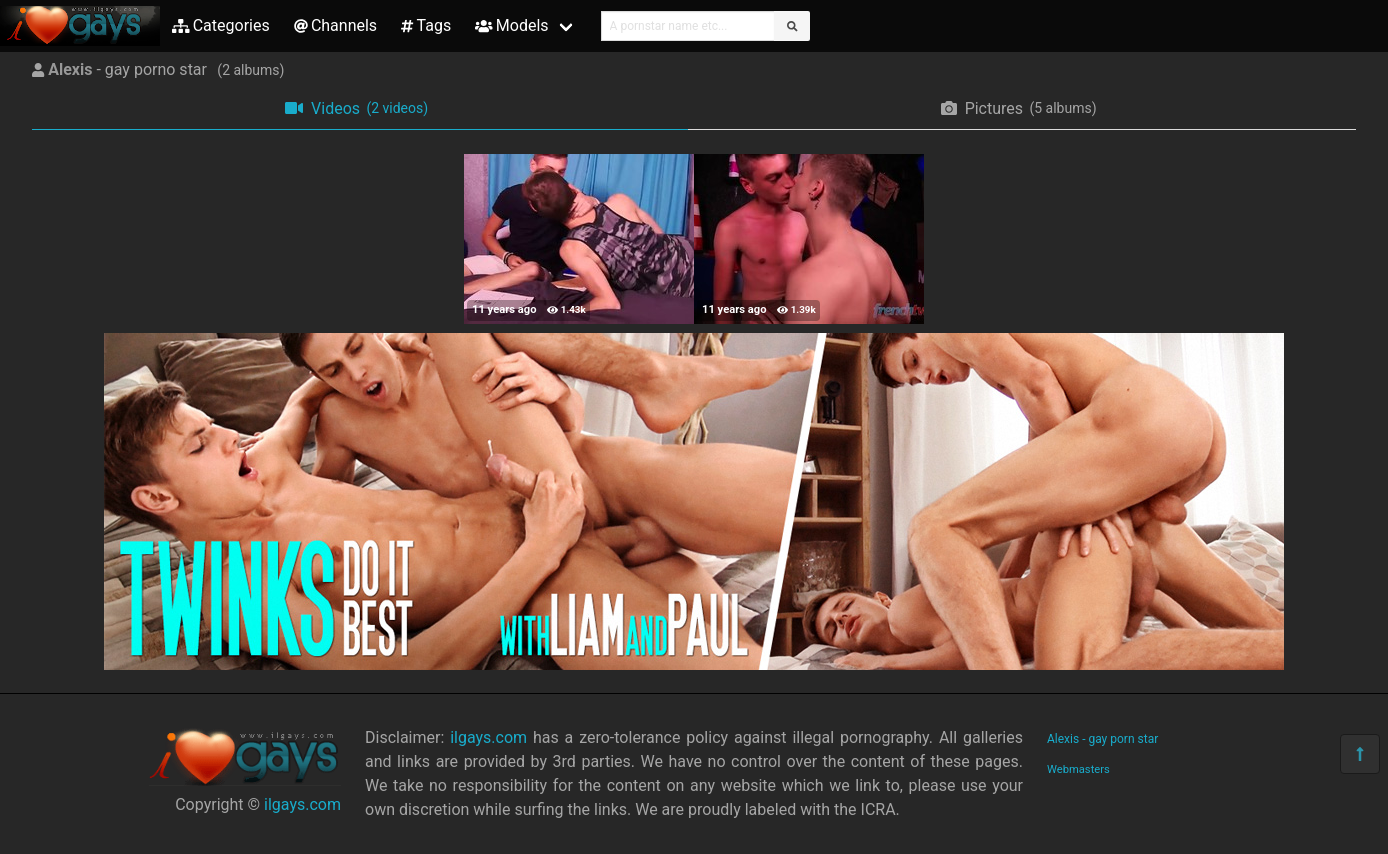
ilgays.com (302, 804)
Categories (221, 25)
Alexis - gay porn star (1102, 739)
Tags (426, 25)
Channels (335, 25)
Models (511, 25)
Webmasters (1078, 769)
